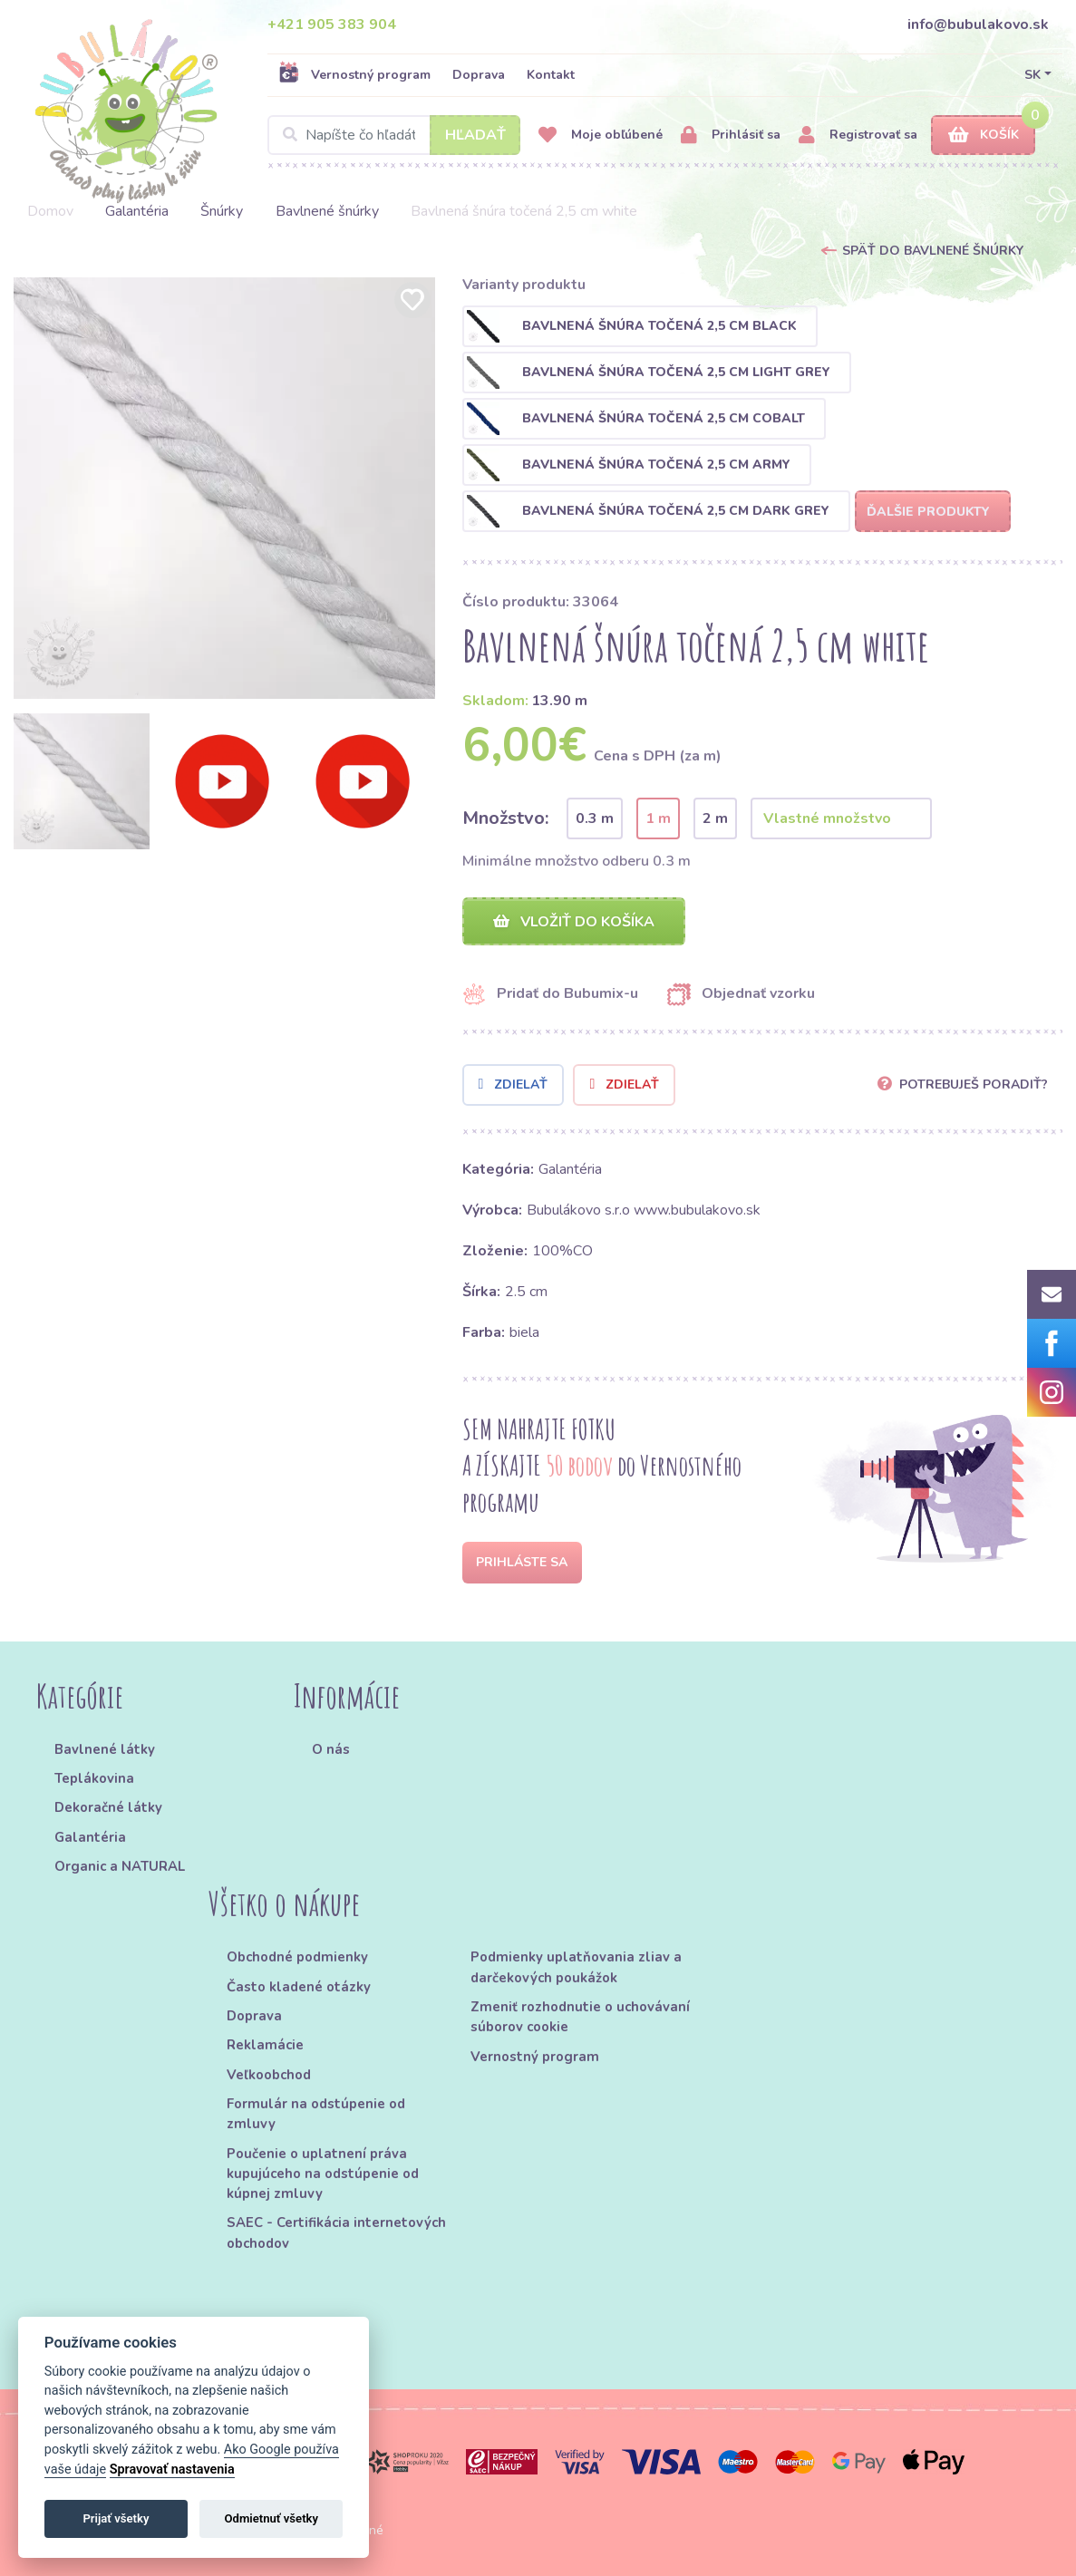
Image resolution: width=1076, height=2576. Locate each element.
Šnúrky (221, 211)
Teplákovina (94, 1778)
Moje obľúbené (600, 135)
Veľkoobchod (269, 2075)
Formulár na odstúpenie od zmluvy (316, 2114)
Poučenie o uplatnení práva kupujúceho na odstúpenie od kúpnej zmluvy (323, 2174)
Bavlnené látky (104, 1749)
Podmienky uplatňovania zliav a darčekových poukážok (576, 1968)
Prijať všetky (115, 2518)
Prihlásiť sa (730, 135)
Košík (983, 135)
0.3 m (595, 818)
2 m (715, 818)
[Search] (393, 135)
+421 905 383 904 (331, 24)
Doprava (478, 74)
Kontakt (551, 74)
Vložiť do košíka (573, 922)
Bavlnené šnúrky (327, 211)
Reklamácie (265, 2046)
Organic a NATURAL (119, 1866)
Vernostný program (354, 74)
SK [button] (1032, 74)
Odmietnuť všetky (271, 2518)
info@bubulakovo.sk (978, 24)
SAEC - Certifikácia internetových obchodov (336, 2233)
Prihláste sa (521, 1562)
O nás (331, 1749)
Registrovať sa (858, 135)
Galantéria (137, 211)
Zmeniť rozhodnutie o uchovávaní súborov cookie (580, 2017)
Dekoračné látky (108, 1808)
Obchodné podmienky (297, 1958)
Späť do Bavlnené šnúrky (932, 250)
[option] (224, 488)
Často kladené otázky (299, 1987)
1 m (658, 818)
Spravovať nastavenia (172, 2469)
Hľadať (475, 135)
